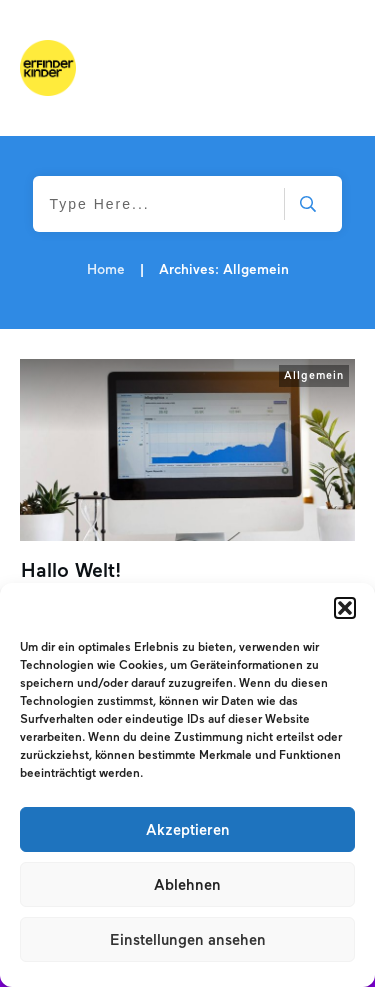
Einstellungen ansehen (188, 940)
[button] (345, 608)
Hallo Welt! (71, 570)
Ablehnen (187, 885)
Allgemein (314, 375)
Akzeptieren (188, 830)
